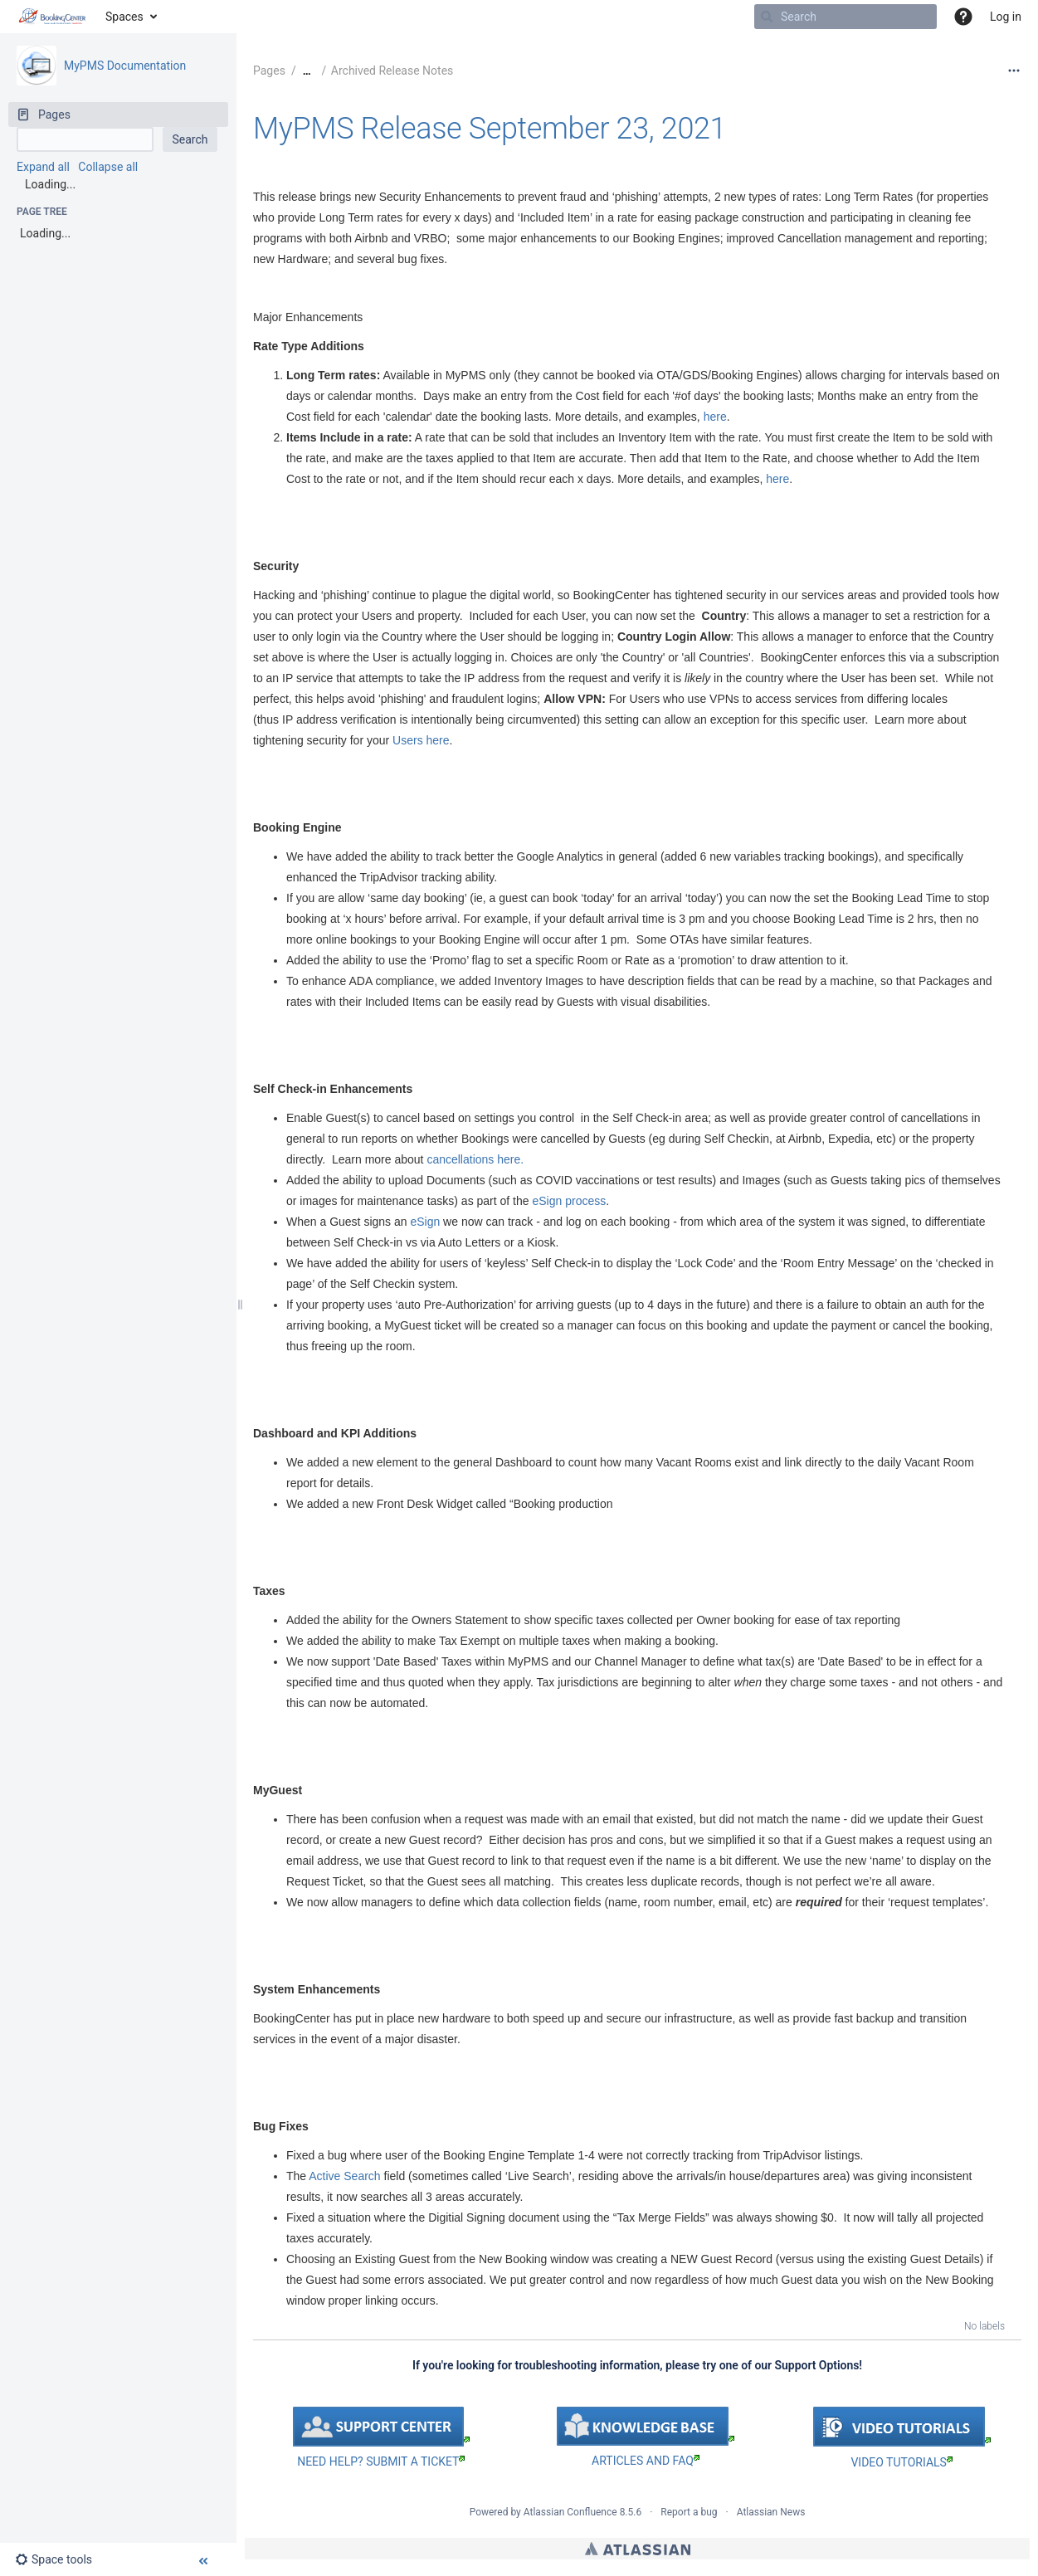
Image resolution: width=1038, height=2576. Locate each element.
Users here (420, 740)
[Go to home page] (52, 16)
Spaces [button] (124, 16)
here (715, 416)
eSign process (569, 1201)
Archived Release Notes (392, 70)
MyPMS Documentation (125, 65)
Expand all (43, 166)
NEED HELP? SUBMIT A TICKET (381, 2461)
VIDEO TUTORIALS (901, 2462)
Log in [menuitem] (1005, 16)
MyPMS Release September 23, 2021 (489, 128)
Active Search (344, 2176)
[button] (963, 16)
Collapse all (108, 166)
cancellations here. (475, 1159)
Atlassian (637, 2548)
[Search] (766, 16)
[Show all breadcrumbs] (307, 71)
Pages (269, 70)
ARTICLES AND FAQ (645, 2460)
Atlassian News (771, 2512)
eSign (425, 1221)
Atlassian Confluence (570, 2512)
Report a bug (688, 2512)
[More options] (1014, 70)
